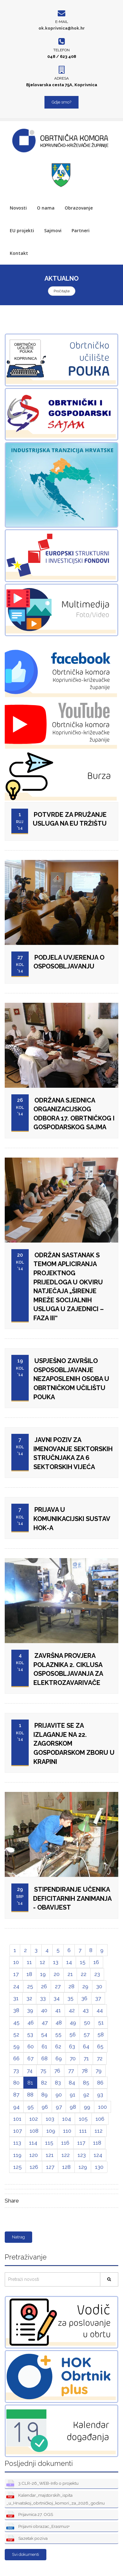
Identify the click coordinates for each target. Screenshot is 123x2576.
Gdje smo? (61, 102)
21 (70, 1974)
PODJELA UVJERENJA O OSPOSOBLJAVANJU (68, 962)
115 (49, 2143)
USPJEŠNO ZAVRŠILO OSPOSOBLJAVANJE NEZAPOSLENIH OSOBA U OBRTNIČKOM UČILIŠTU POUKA (71, 1378)
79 (99, 2071)
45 (16, 2022)
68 (44, 2058)
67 (30, 2058)
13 (55, 1962)
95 (30, 2107)
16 (96, 1962)
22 (83, 1974)
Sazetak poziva (27, 2539)
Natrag (18, 2237)
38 (16, 2010)
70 (73, 2058)
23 (97, 1974)
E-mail (61, 22)
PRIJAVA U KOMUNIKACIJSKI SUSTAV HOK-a (71, 1518)
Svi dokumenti (25, 2554)
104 (66, 2119)
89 (44, 2094)
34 (57, 1998)
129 (83, 2167)
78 (85, 2071)
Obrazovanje (79, 208)
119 (17, 2155)
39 (30, 2010)
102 (33, 2119)
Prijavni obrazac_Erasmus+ (38, 2527)
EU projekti (22, 230)
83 (58, 2082)
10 (16, 1962)
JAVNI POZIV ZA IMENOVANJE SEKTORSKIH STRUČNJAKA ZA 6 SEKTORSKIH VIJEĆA (73, 1453)
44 (100, 2010)
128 (66, 2167)
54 (44, 2034)
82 (44, 2082)
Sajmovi (53, 230)
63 (72, 2046)
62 (58, 2046)
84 (72, 2082)
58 (100, 2034)
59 (16, 2046)
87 (16, 2094)
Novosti (18, 208)
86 (100, 2082)
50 (87, 2022)
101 (17, 2119)
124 (98, 2155)
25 (30, 1986)
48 (59, 2022)
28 (71, 1986)
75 (43, 2071)
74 (29, 2071)
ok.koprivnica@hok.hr (61, 28)
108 (34, 2131)
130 (99, 2167)
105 (83, 2119)
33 (43, 1998)
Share (12, 2200)
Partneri (81, 230)
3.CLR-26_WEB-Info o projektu (42, 2484)
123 (82, 2155)
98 (73, 2107)
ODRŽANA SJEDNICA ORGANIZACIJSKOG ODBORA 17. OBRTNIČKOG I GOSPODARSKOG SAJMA (73, 1114)
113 (17, 2143)
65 (100, 2046)
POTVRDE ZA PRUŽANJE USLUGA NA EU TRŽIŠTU (70, 819)
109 (50, 2131)
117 (81, 2143)
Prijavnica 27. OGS (29, 2515)
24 (16, 1986)
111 (83, 2131)
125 (17, 2167)
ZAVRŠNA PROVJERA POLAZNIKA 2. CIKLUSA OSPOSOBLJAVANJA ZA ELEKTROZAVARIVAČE (68, 1669)
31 (16, 1998)
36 (84, 1998)
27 (58, 1986)
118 (97, 2143)
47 (45, 2022)
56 (72, 2034)
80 (16, 2082)
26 (44, 1986)
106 (100, 2119)
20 (57, 1974)
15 (82, 1962)
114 (33, 2143)
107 (17, 2131)
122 (66, 2155)
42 (72, 2010)
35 (70, 1998)
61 (44, 2046)
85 (86, 2082)
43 (86, 2010)
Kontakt (19, 253)
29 (85, 1986)
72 (99, 2058)
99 (87, 2107)
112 (98, 2131)
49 (73, 2022)
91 (72, 2094)
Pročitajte (62, 291)
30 (99, 1986)
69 (59, 2058)
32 (29, 1998)
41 (58, 2010)
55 (58, 2034)
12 (42, 1962)
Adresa (61, 78)
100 (102, 2107)
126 (34, 2167)
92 (86, 2094)
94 (16, 2107)
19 (43, 1974)
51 (101, 2022)
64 (86, 2046)
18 (29, 1974)
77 (71, 2071)
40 (44, 2010)
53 (30, 2034)
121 (50, 2155)
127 (50, 2167)
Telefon (61, 50)
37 (98, 1998)
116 (65, 2143)
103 (50, 2119)
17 (16, 1974)
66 (16, 2058)
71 (86, 2058)
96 (45, 2107)
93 (100, 2094)
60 (30, 2046)
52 (16, 2034)
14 (69, 1962)
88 (30, 2094)
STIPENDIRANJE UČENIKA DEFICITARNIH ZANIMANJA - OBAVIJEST (72, 1898)
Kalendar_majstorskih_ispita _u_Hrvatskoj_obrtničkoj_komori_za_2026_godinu (55, 2499)
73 (16, 2071)
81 (30, 2082)
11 (29, 1962)
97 (59, 2107)
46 (30, 2022)
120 (33, 2155)
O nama (46, 208)
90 (59, 2094)
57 (87, 2034)
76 (57, 2071)
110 (67, 2131)
